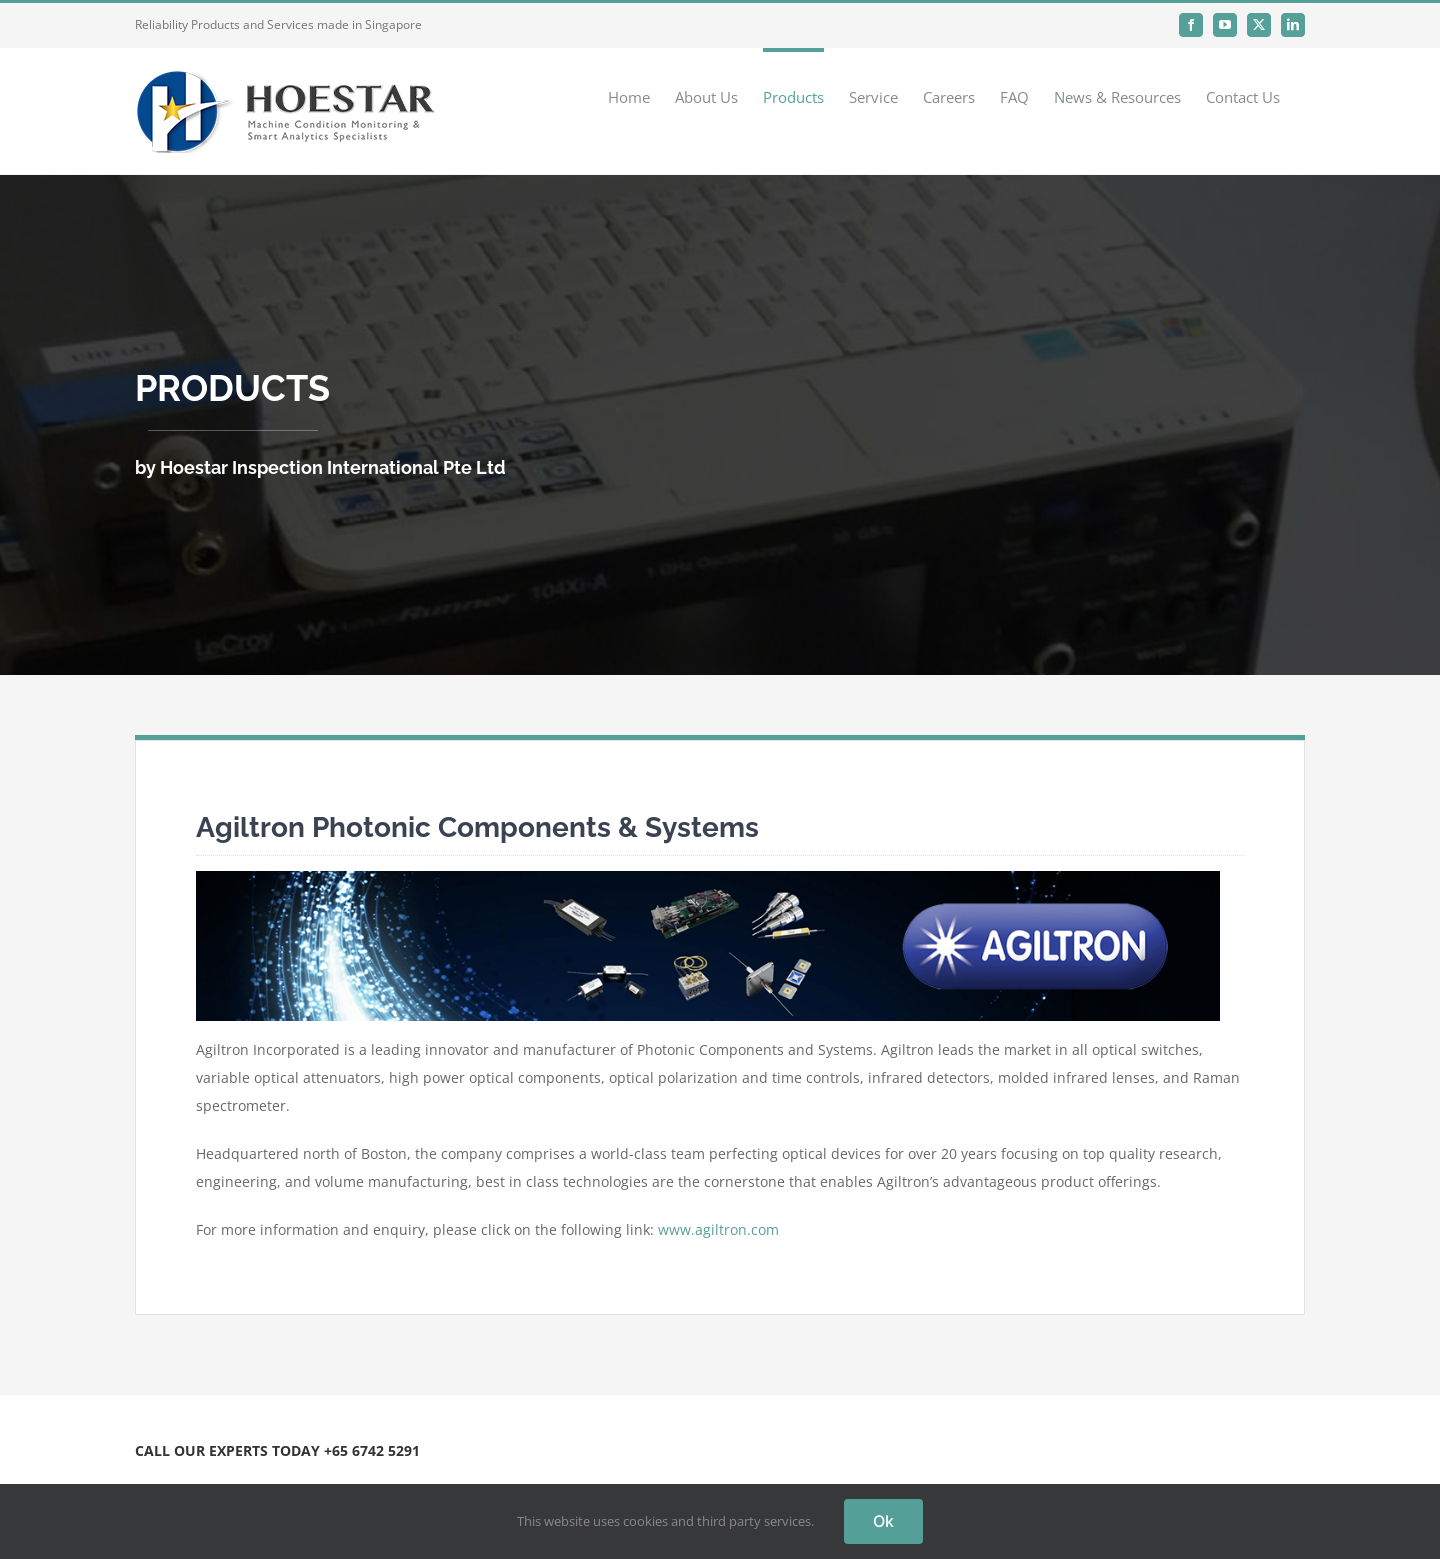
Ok (883, 1521)
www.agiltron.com (718, 1229)
